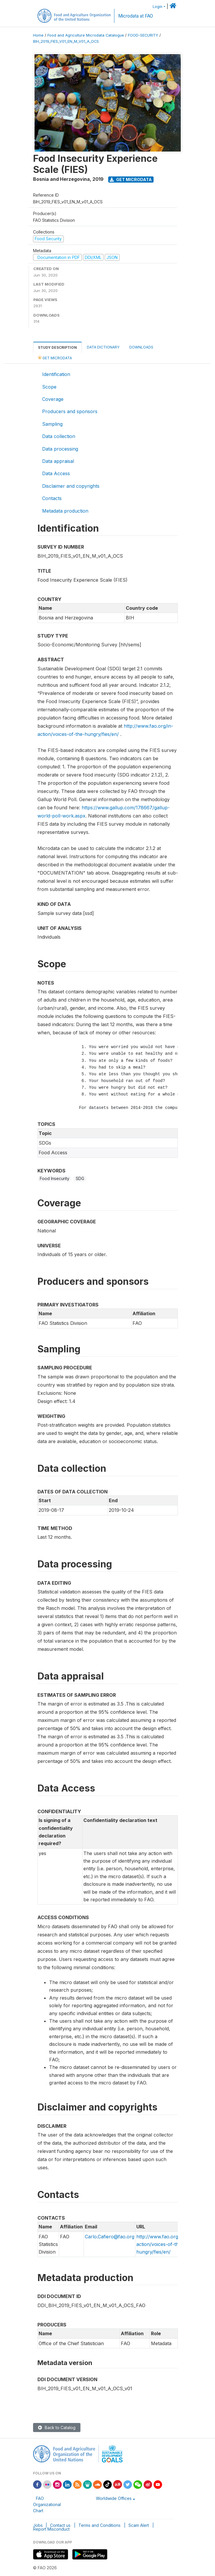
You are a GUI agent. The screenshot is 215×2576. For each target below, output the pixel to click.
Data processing (60, 449)
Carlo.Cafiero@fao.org (109, 2237)
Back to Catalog (56, 2427)
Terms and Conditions (99, 2525)
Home (38, 35)
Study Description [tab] (57, 347)
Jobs (38, 2525)
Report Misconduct (51, 2529)
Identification (56, 374)
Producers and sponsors (69, 411)
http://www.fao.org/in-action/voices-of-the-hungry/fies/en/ (161, 2244)
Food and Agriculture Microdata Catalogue (85, 35)
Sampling (52, 424)
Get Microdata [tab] (55, 357)
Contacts (52, 498)
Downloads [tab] (141, 347)
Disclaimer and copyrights (70, 486)
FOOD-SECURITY (143, 35)
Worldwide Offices (114, 2498)
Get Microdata (131, 179)
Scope (49, 387)
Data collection (58, 436)
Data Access (56, 473)
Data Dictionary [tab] (103, 347)
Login (157, 6)
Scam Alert (138, 2525)
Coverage (52, 399)
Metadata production (65, 511)
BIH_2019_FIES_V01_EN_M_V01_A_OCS (66, 41)
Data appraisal (58, 461)
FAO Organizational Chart (47, 2504)
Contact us (60, 2525)
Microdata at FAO (135, 16)
